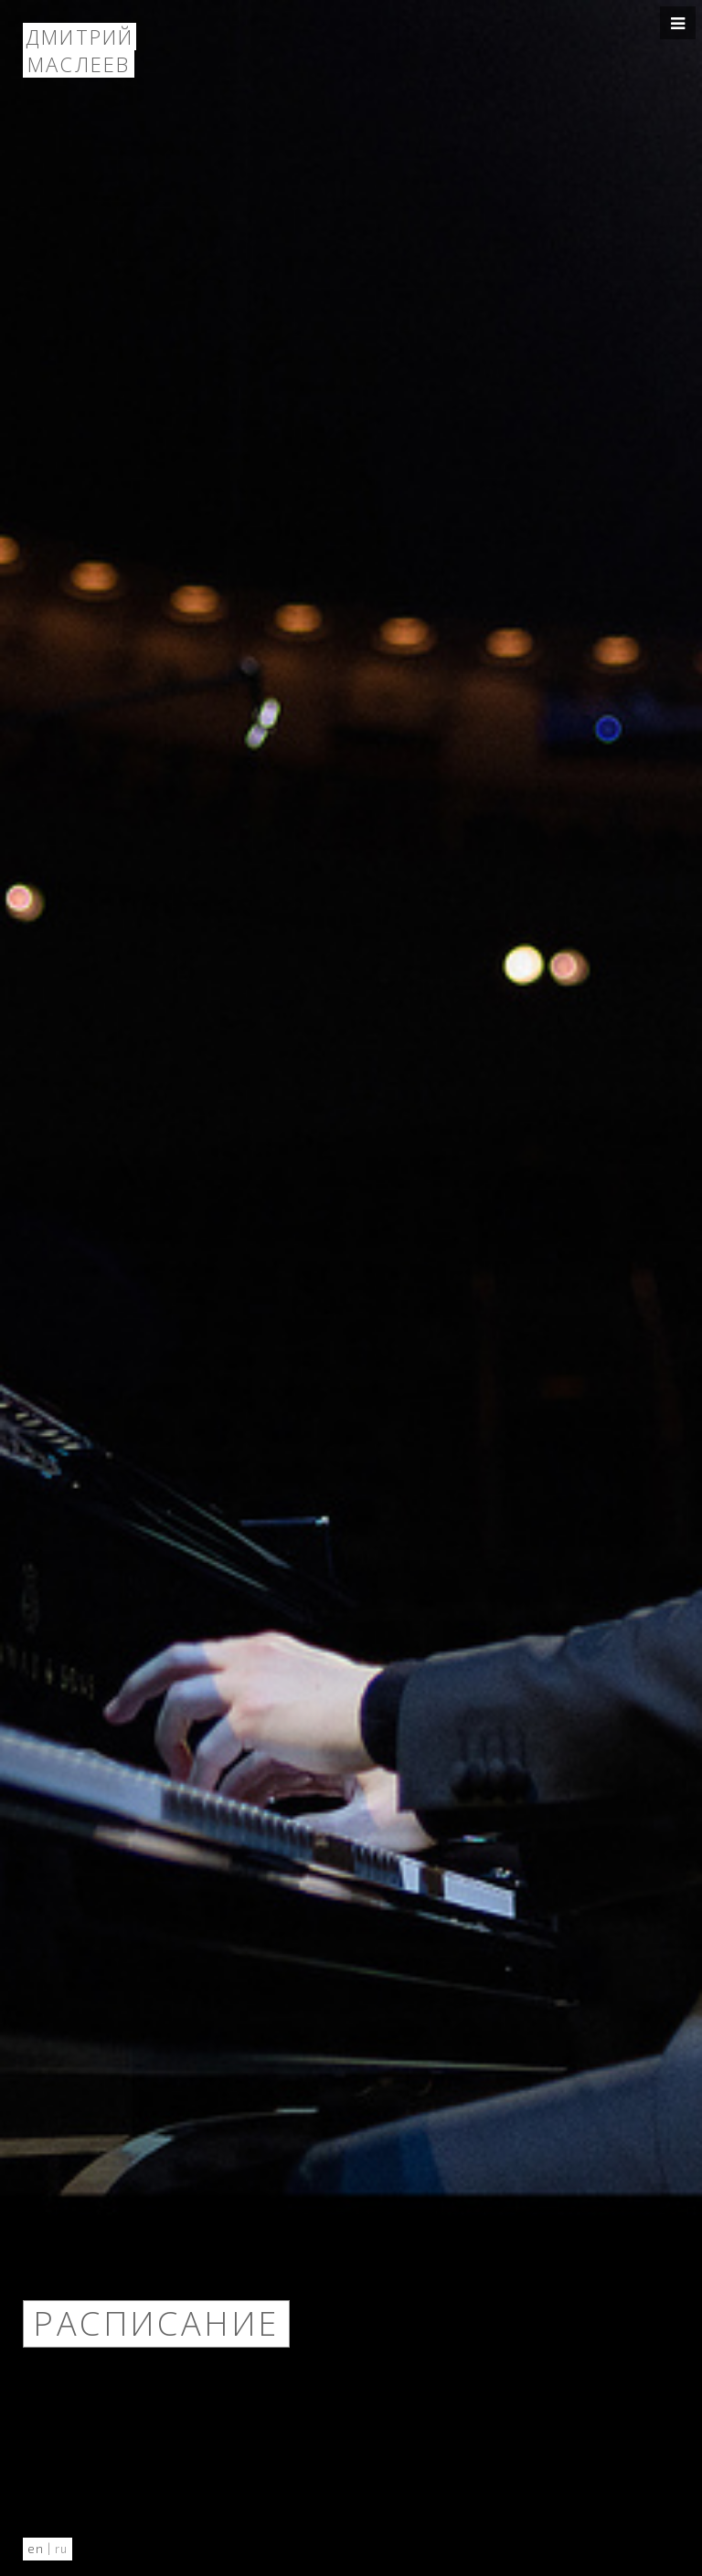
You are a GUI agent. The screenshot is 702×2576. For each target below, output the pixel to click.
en (35, 2548)
